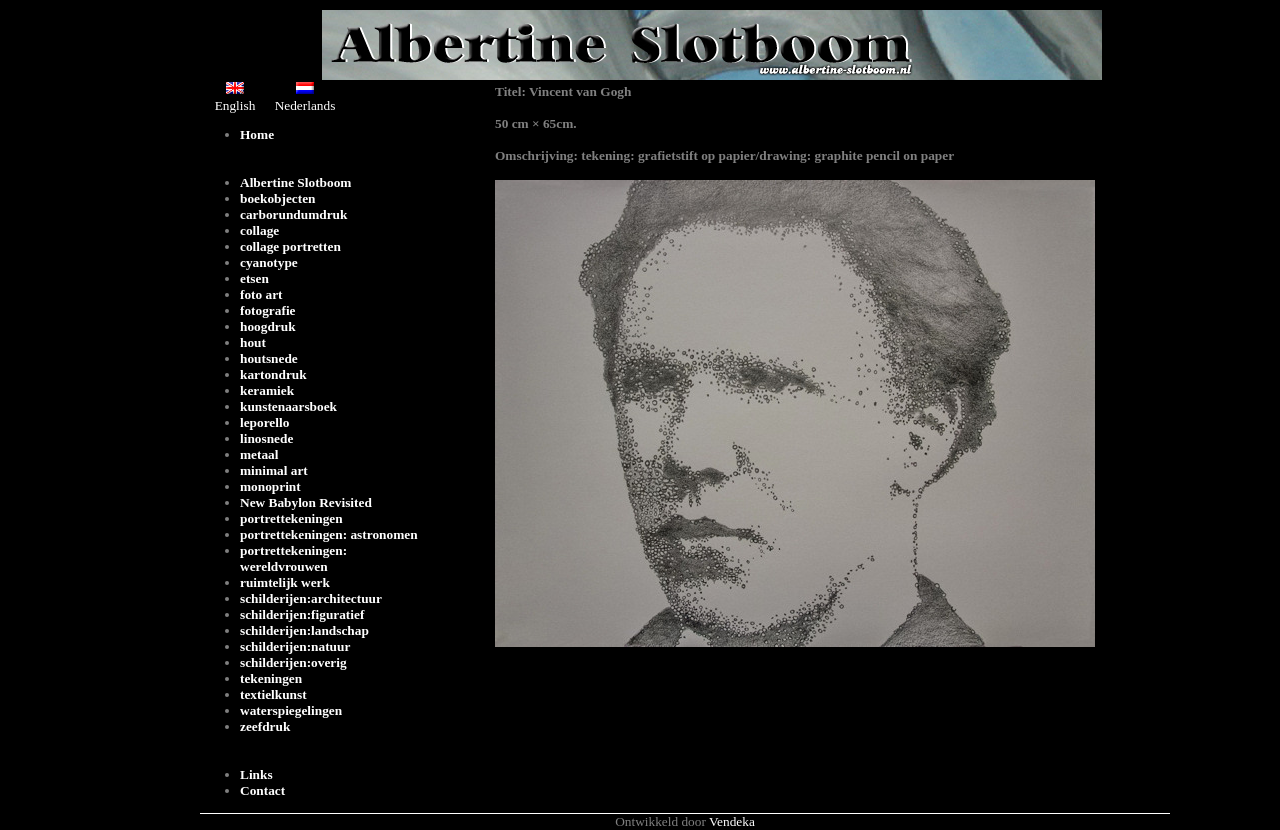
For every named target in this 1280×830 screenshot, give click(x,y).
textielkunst (273, 694)
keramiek (267, 390)
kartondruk (273, 374)
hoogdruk (268, 326)
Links (256, 774)
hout (253, 342)
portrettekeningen (291, 518)
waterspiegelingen (291, 710)
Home (257, 134)
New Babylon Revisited (306, 502)
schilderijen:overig (293, 662)
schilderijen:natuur (295, 646)
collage (259, 230)
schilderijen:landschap (304, 630)
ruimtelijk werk (285, 582)
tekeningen (271, 678)
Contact (262, 790)
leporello (264, 422)
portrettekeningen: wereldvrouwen (293, 558)
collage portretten (290, 246)
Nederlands (305, 97)
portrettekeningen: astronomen (329, 534)
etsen (254, 278)
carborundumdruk (293, 214)
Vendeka (732, 821)
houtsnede (269, 358)
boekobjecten (278, 198)
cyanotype (269, 262)
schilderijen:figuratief (302, 614)
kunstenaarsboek (288, 406)
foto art (261, 294)
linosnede (266, 438)
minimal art (274, 470)
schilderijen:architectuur (311, 598)
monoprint (270, 486)
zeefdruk (265, 726)
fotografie (268, 310)
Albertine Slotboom (295, 182)
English (235, 97)
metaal (259, 454)
